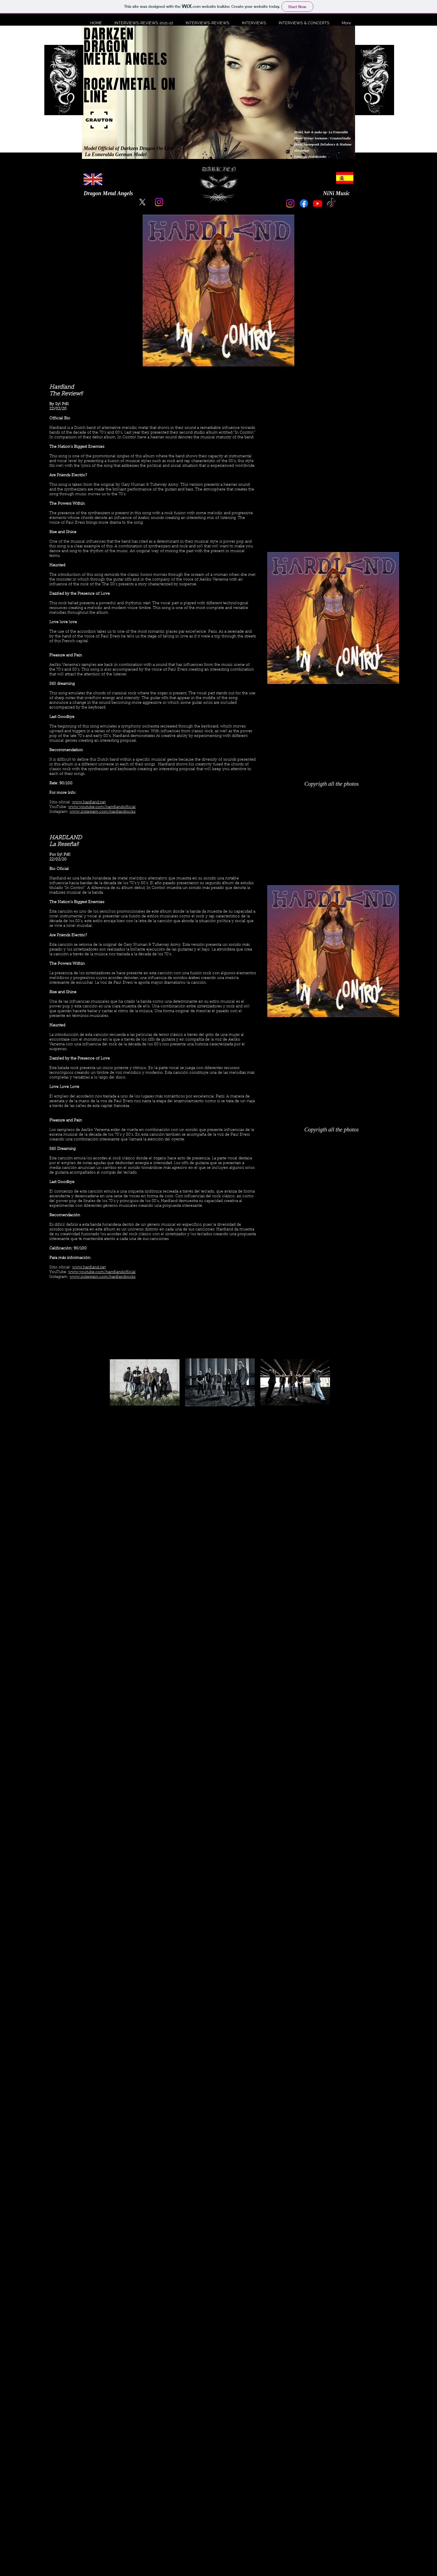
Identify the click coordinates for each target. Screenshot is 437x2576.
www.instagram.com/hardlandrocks (102, 812)
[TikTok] (331, 203)
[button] (141, 23)
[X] (142, 202)
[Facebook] (303, 203)
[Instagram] (159, 202)
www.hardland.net (89, 802)
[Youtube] (317, 203)
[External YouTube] (218, 1544)
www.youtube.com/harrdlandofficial (102, 807)
